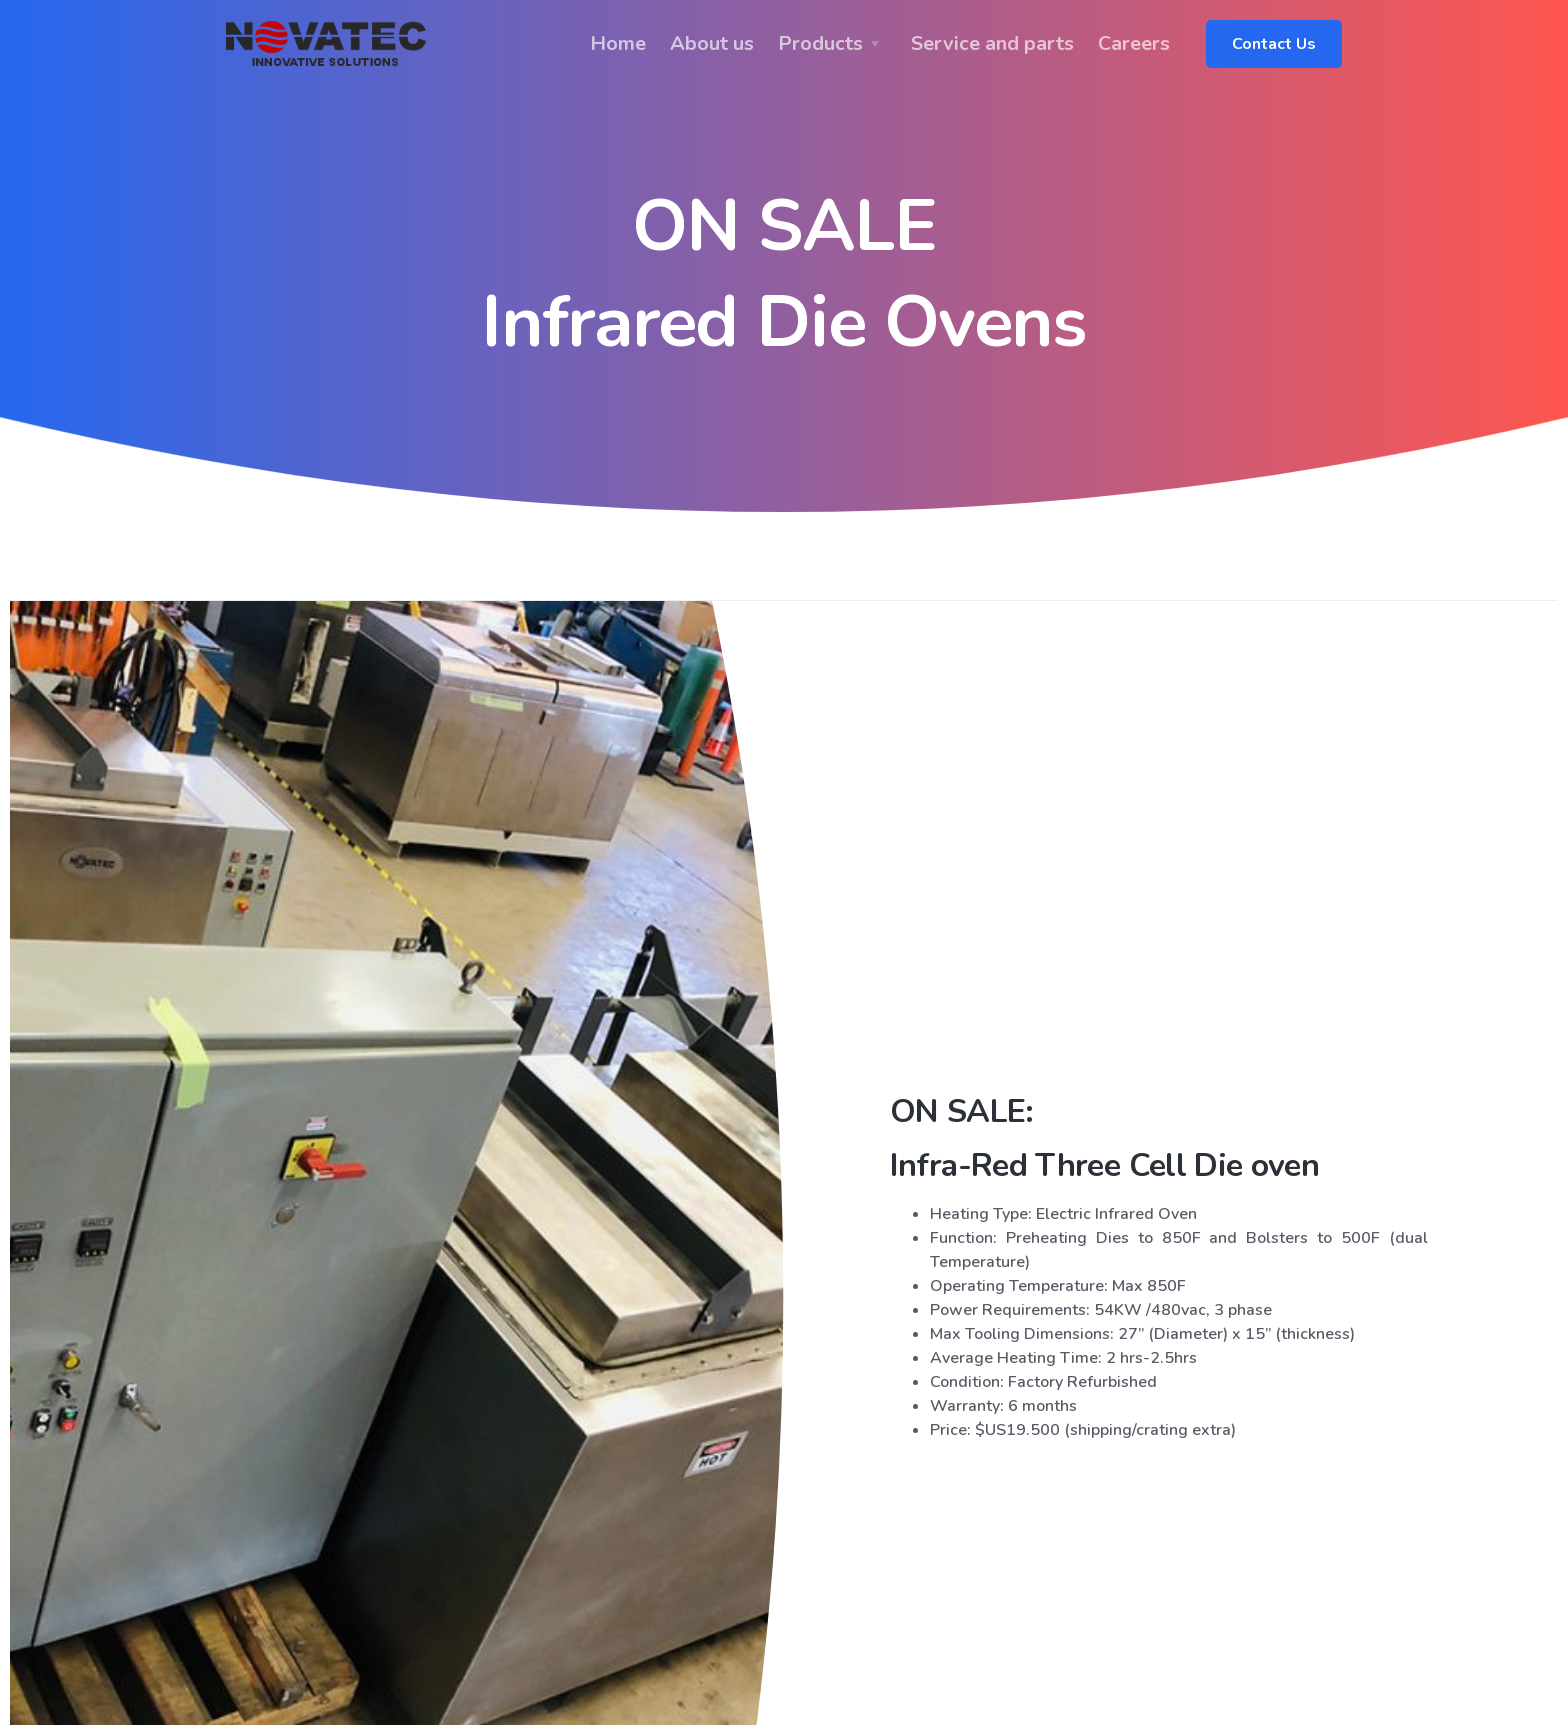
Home (618, 43)
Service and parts (992, 43)
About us (712, 43)
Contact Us (1274, 44)
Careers (1134, 43)
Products (820, 43)
